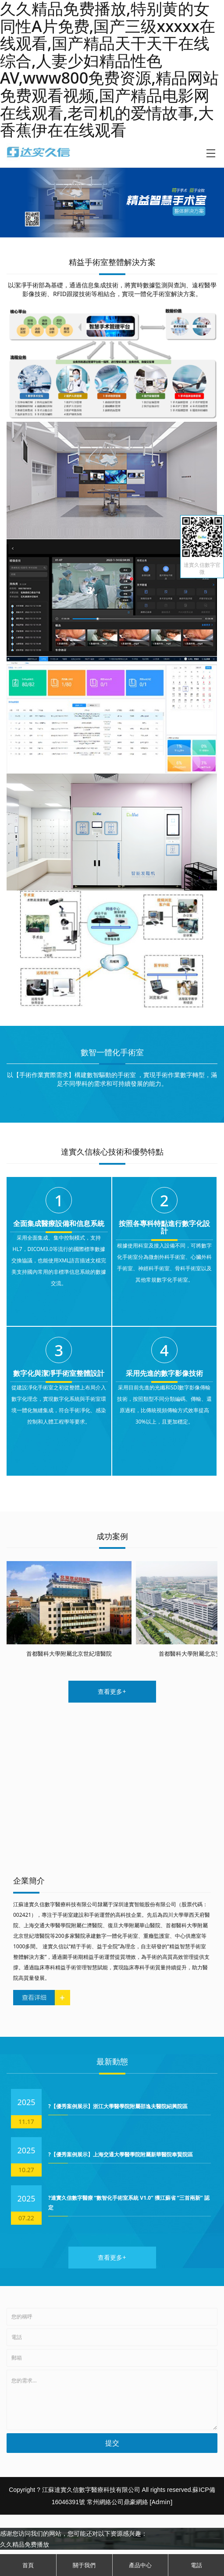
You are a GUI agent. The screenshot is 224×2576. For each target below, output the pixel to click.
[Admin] (160, 2502)
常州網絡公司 (105, 2502)
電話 (196, 2565)
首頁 (28, 2565)
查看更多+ (112, 1691)
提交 (112, 2443)
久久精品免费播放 (24, 2544)
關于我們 (84, 2565)
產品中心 (140, 2565)
